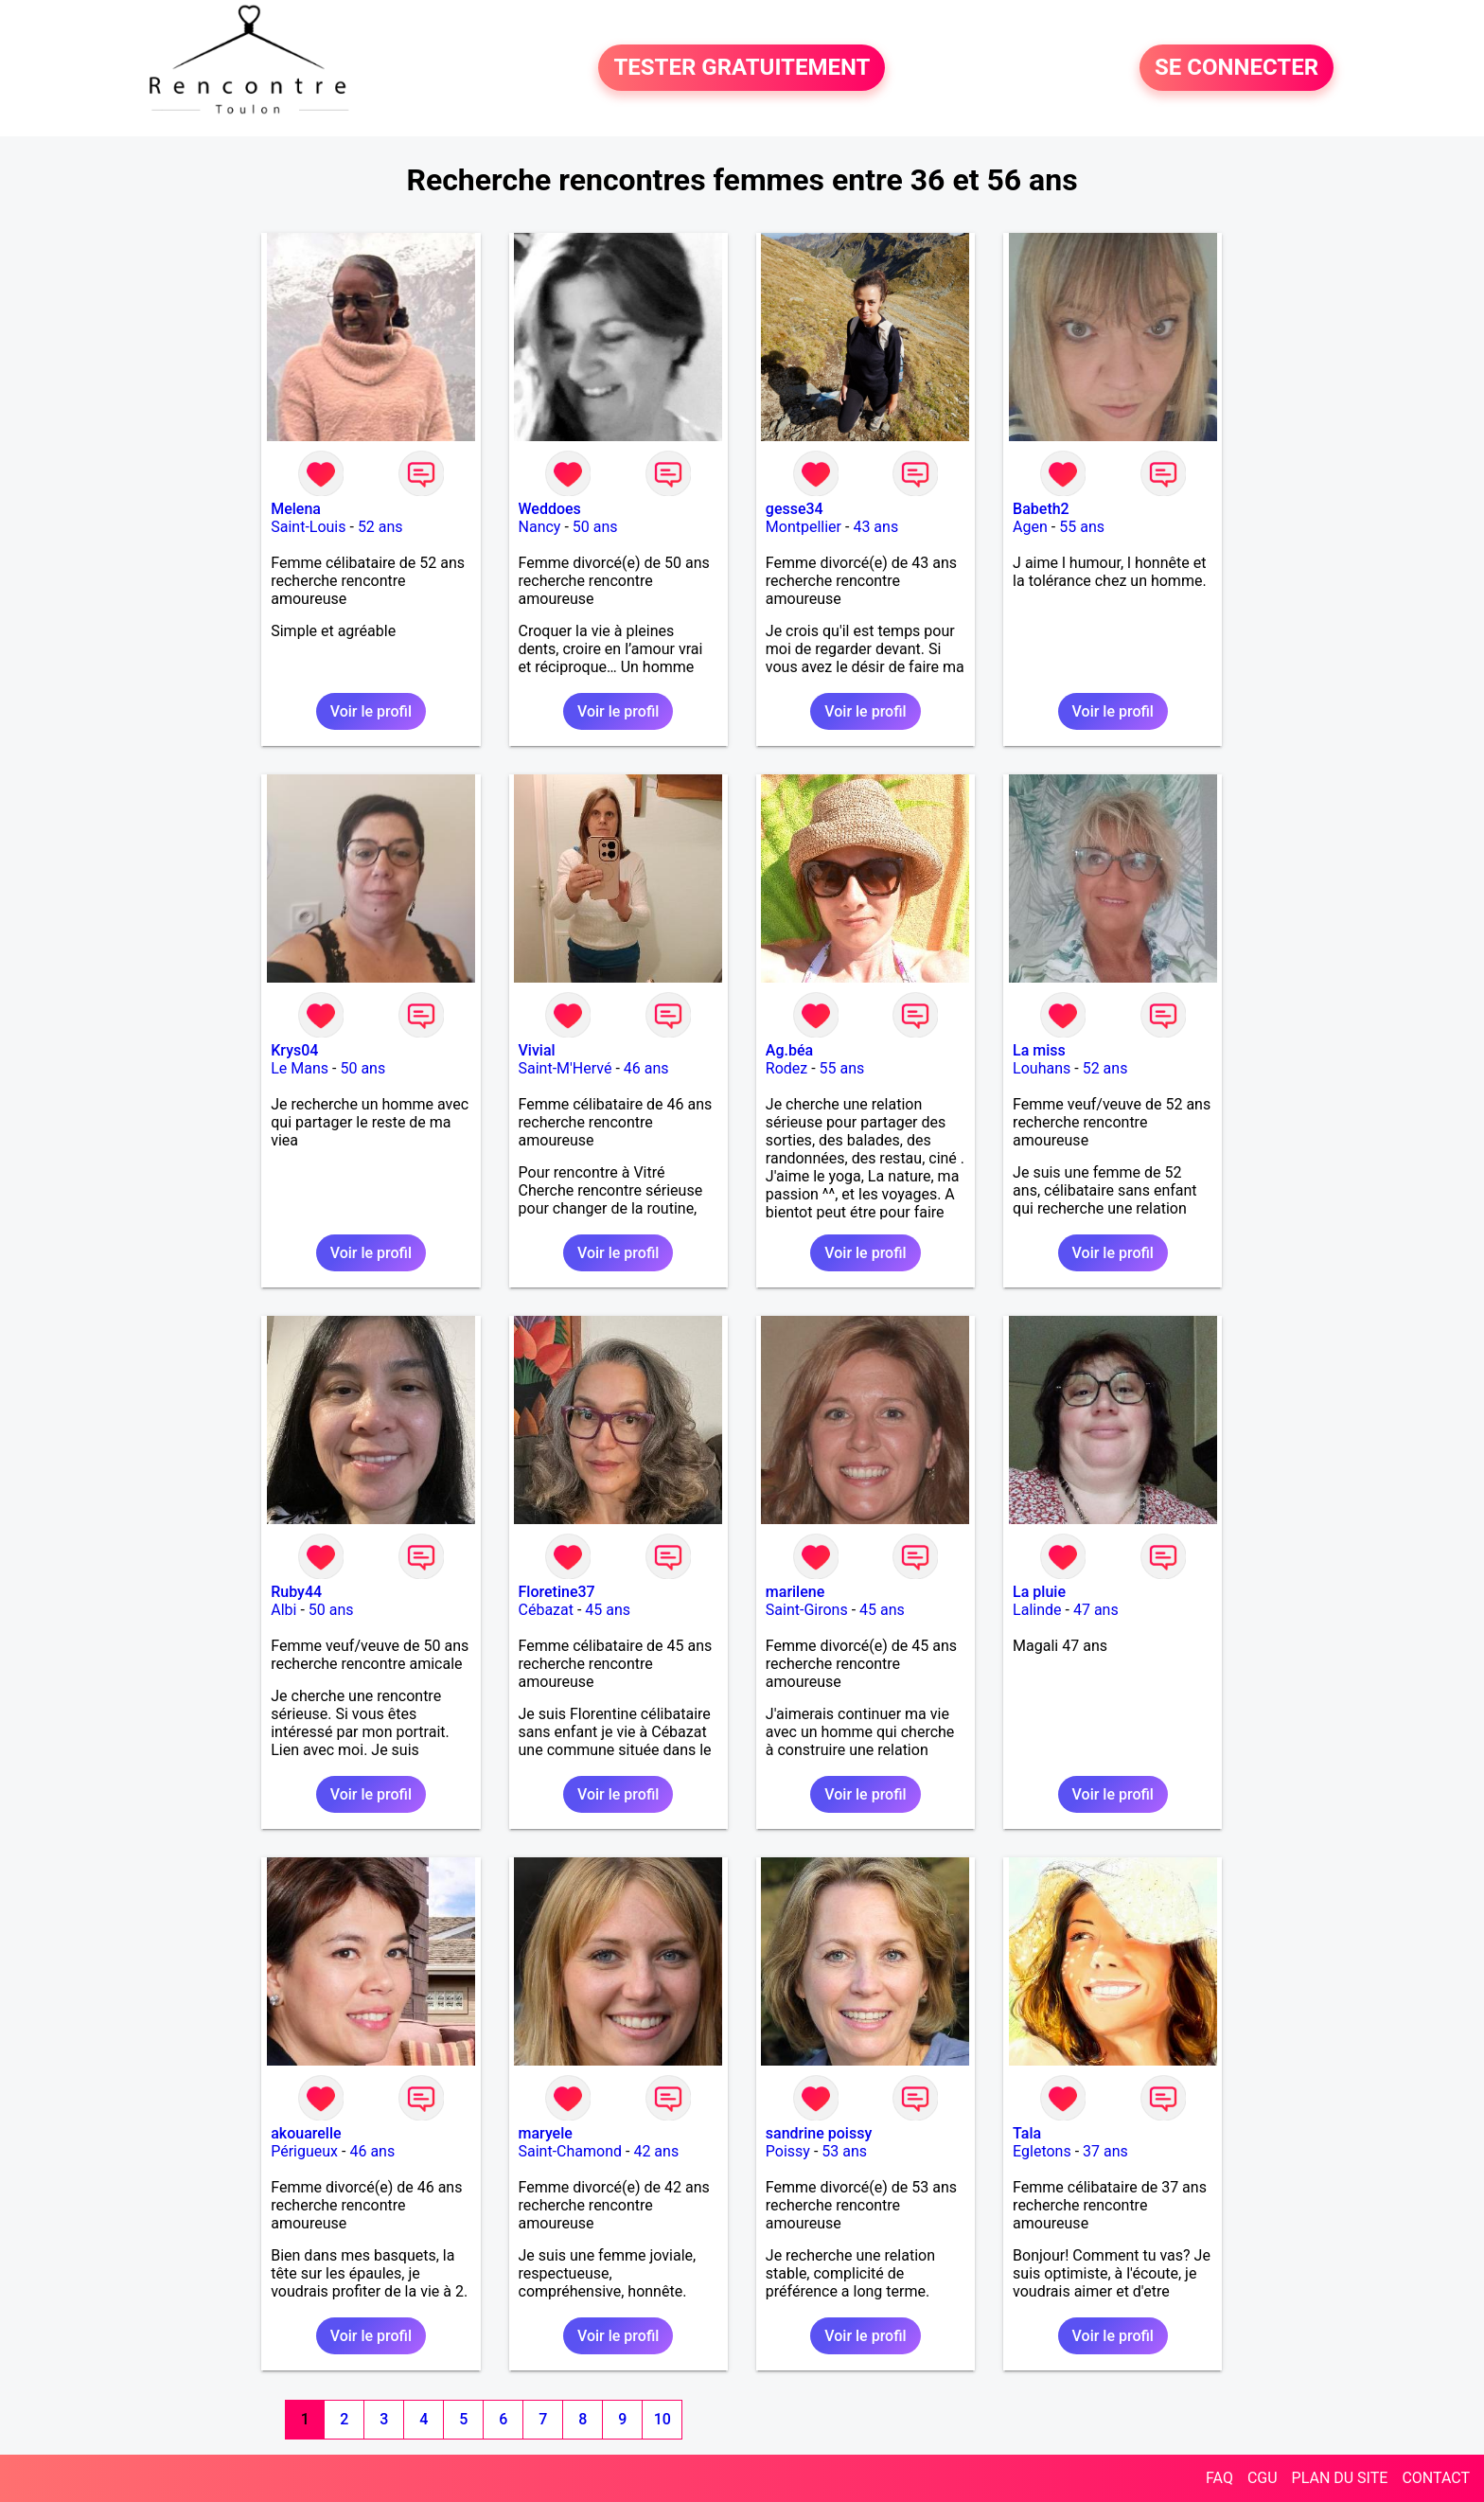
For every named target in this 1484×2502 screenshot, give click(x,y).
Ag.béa (789, 1050)
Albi (283, 1610)
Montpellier (803, 527)
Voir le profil (371, 711)
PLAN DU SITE (1340, 2478)
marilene (795, 1592)
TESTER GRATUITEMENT (741, 68)
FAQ (1219, 2478)
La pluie (1039, 1592)
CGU (1262, 2478)
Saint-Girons (807, 1610)
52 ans (380, 527)
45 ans (607, 1610)
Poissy (788, 2151)
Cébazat (546, 1610)
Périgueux (304, 2151)
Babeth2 (1041, 509)
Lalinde (1037, 1610)
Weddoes (550, 509)
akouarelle (306, 2133)
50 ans (595, 527)
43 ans (875, 527)
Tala (1027, 2133)
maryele (546, 2133)
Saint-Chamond (571, 2151)
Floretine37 (557, 1592)
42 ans (656, 2151)
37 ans (1105, 2151)
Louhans (1041, 1068)
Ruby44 (296, 1592)
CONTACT (1436, 2478)
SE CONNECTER (1236, 68)
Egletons (1042, 2151)
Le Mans (299, 1068)
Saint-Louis (308, 527)
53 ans (844, 2151)
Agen (1030, 527)
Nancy (540, 527)
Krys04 (294, 1050)
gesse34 (794, 509)
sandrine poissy (819, 2133)
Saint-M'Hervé (565, 1068)
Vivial (537, 1050)
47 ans (1096, 1610)
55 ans (1081, 527)
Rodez (786, 1068)
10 (662, 2419)
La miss (1039, 1050)
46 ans (646, 1068)
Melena (296, 509)
